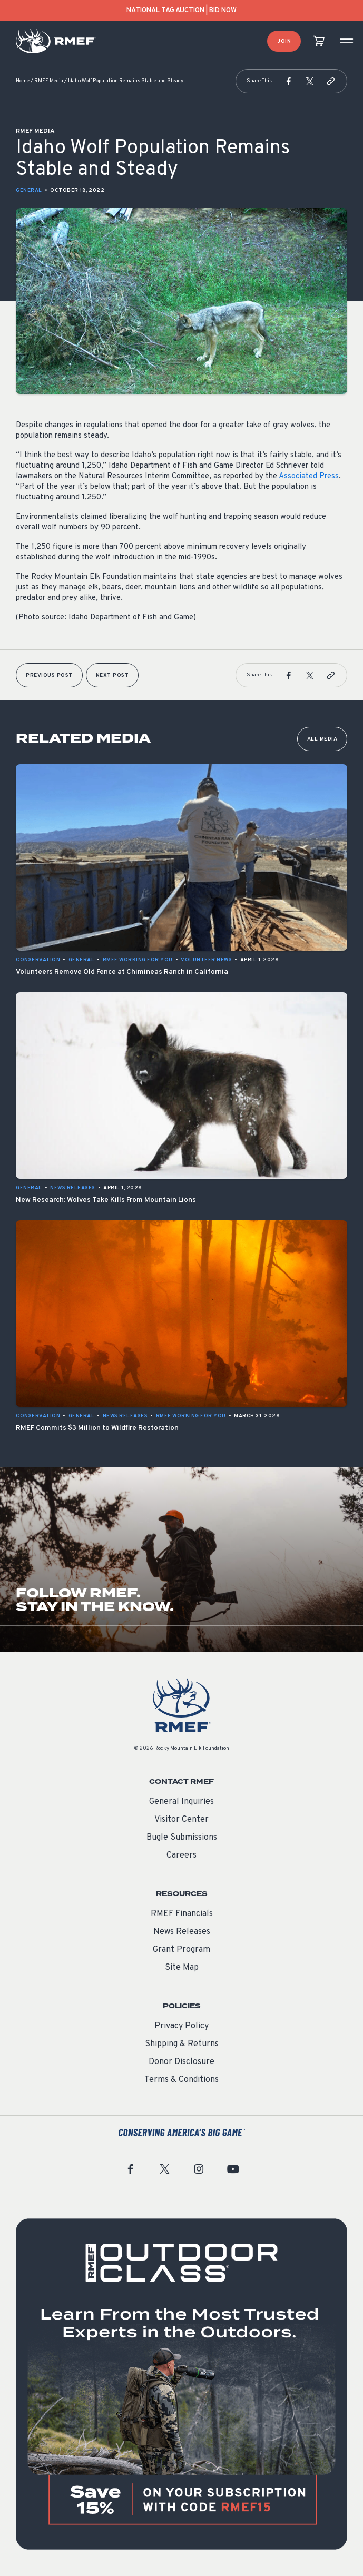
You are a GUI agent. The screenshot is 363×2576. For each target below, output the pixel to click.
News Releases (181, 1932)
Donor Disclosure (181, 2062)
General (29, 190)
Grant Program (181, 1950)
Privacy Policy (181, 2026)
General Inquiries (181, 1802)
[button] (288, 81)
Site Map (182, 1967)
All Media (322, 739)
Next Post (112, 675)
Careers (181, 1855)
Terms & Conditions (181, 2080)
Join (284, 41)
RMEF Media (48, 80)
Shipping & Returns (182, 2044)
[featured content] (181, 2384)
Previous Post (49, 675)
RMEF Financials (182, 1914)
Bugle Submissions (181, 1837)
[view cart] (318, 41)
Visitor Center (181, 1819)
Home (23, 80)
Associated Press (309, 476)
